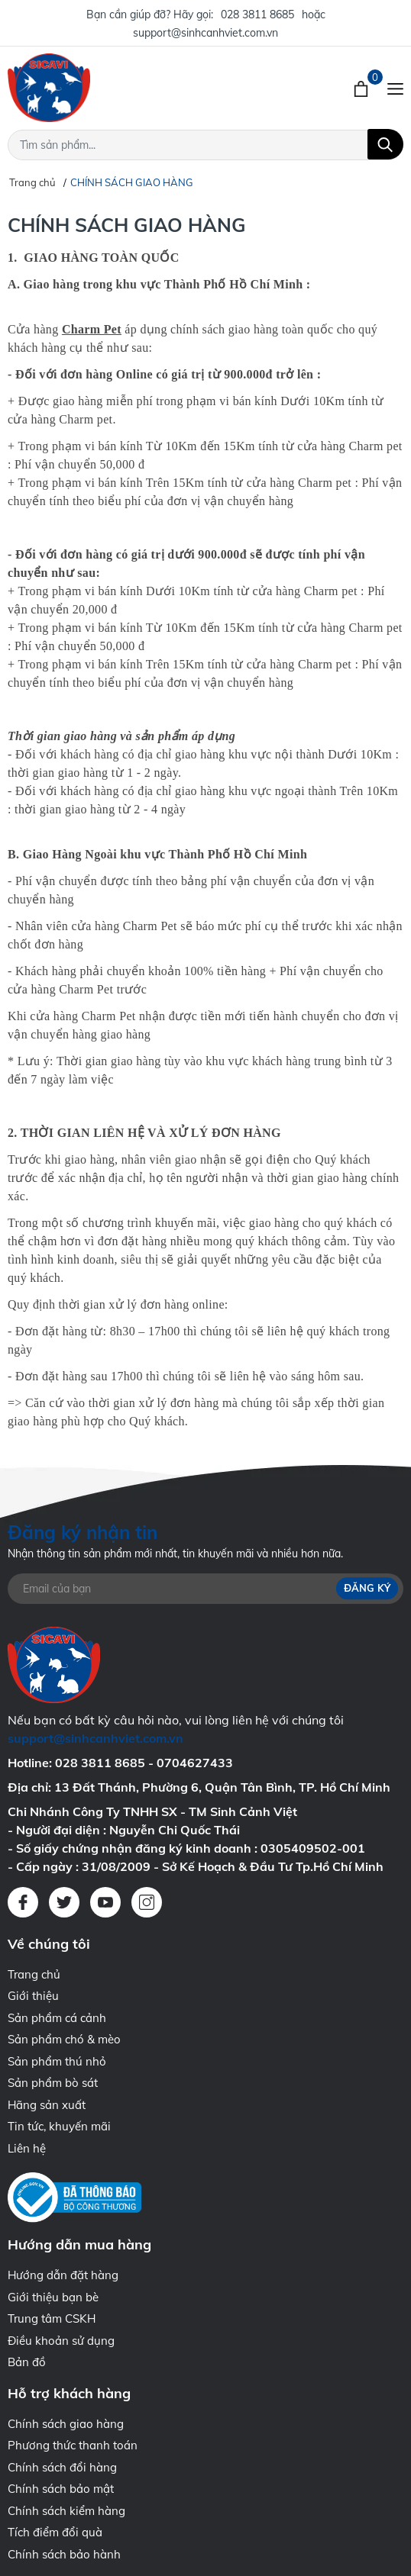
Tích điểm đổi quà (55, 2532)
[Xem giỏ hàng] (362, 87)
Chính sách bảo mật (61, 2488)
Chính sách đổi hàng (62, 2467)
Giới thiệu (33, 1995)
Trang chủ (34, 1974)
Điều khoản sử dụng (61, 2340)
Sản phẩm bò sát (53, 2082)
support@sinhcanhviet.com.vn (205, 33)
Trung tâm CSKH (51, 2318)
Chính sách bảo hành (64, 2554)
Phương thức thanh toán (73, 2445)
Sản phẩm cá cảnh (57, 2018)
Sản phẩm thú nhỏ (57, 2061)
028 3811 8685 (257, 14)
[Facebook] (23, 1902)
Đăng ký (367, 1588)
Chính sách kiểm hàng (66, 2511)
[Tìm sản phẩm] (205, 145)
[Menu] (395, 87)
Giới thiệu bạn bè (53, 2297)
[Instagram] (146, 1902)
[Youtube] (105, 1902)
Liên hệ (27, 2148)
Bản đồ (27, 2362)
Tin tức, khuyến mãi (59, 2126)
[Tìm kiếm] (385, 144)
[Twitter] (64, 1902)
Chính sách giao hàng (66, 2424)
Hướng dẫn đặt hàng (63, 2275)
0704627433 (195, 1762)
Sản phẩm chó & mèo (64, 2039)
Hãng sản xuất (47, 2105)
